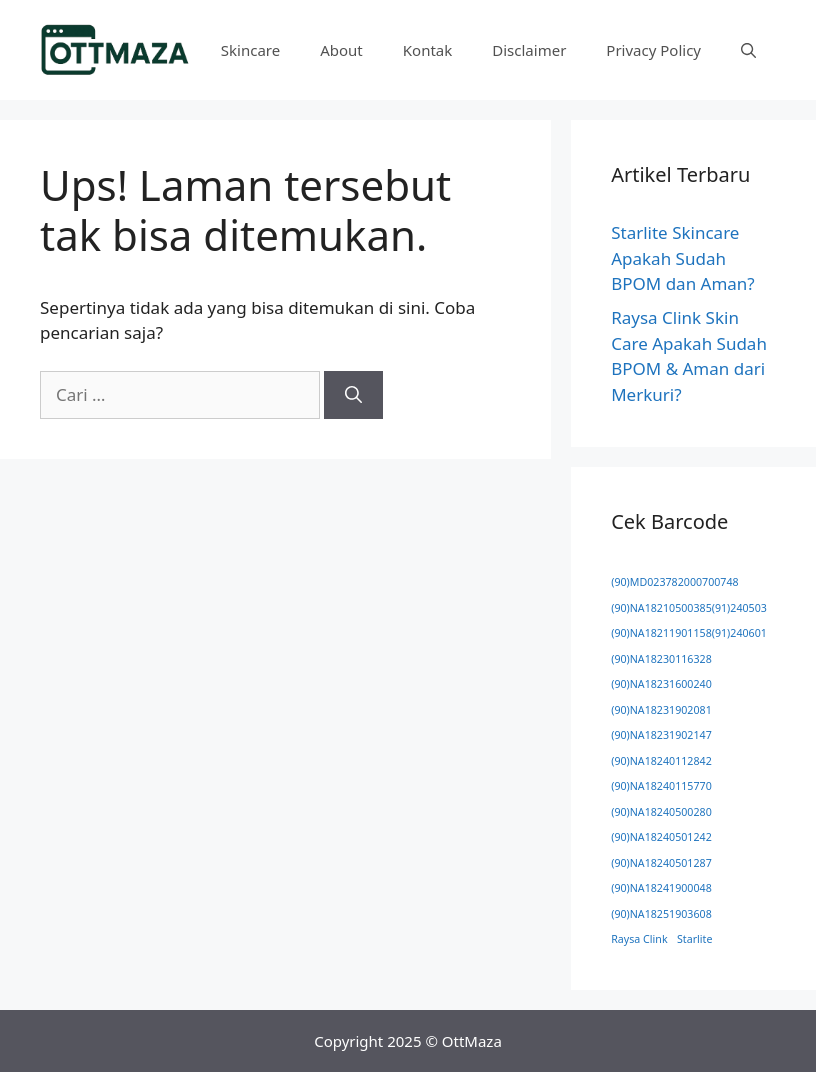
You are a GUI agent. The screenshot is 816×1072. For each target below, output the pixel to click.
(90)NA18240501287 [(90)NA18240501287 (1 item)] (661, 863)
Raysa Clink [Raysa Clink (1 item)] (639, 939)
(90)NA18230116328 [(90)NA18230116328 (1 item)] (661, 659)
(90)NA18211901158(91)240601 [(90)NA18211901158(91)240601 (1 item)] (689, 633)
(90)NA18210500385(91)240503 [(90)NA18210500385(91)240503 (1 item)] (689, 608)
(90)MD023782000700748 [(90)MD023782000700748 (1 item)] (674, 582)
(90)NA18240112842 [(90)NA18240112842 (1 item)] (661, 761)
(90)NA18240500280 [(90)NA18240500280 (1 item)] (661, 812)
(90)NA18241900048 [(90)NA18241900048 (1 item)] (661, 888)
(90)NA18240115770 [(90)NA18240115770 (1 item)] (661, 786)
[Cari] (353, 395)
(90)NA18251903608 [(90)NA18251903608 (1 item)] (661, 914)
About (341, 50)
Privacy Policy (653, 50)
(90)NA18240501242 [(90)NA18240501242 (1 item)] (661, 837)
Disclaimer (529, 50)
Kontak (427, 50)
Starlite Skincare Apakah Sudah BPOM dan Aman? (683, 258)
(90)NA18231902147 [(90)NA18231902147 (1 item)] (661, 735)
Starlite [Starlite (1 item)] (694, 939)
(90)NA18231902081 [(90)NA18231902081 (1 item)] (661, 710)
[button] (748, 50)
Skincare (250, 50)
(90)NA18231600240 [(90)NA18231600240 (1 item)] (661, 684)
